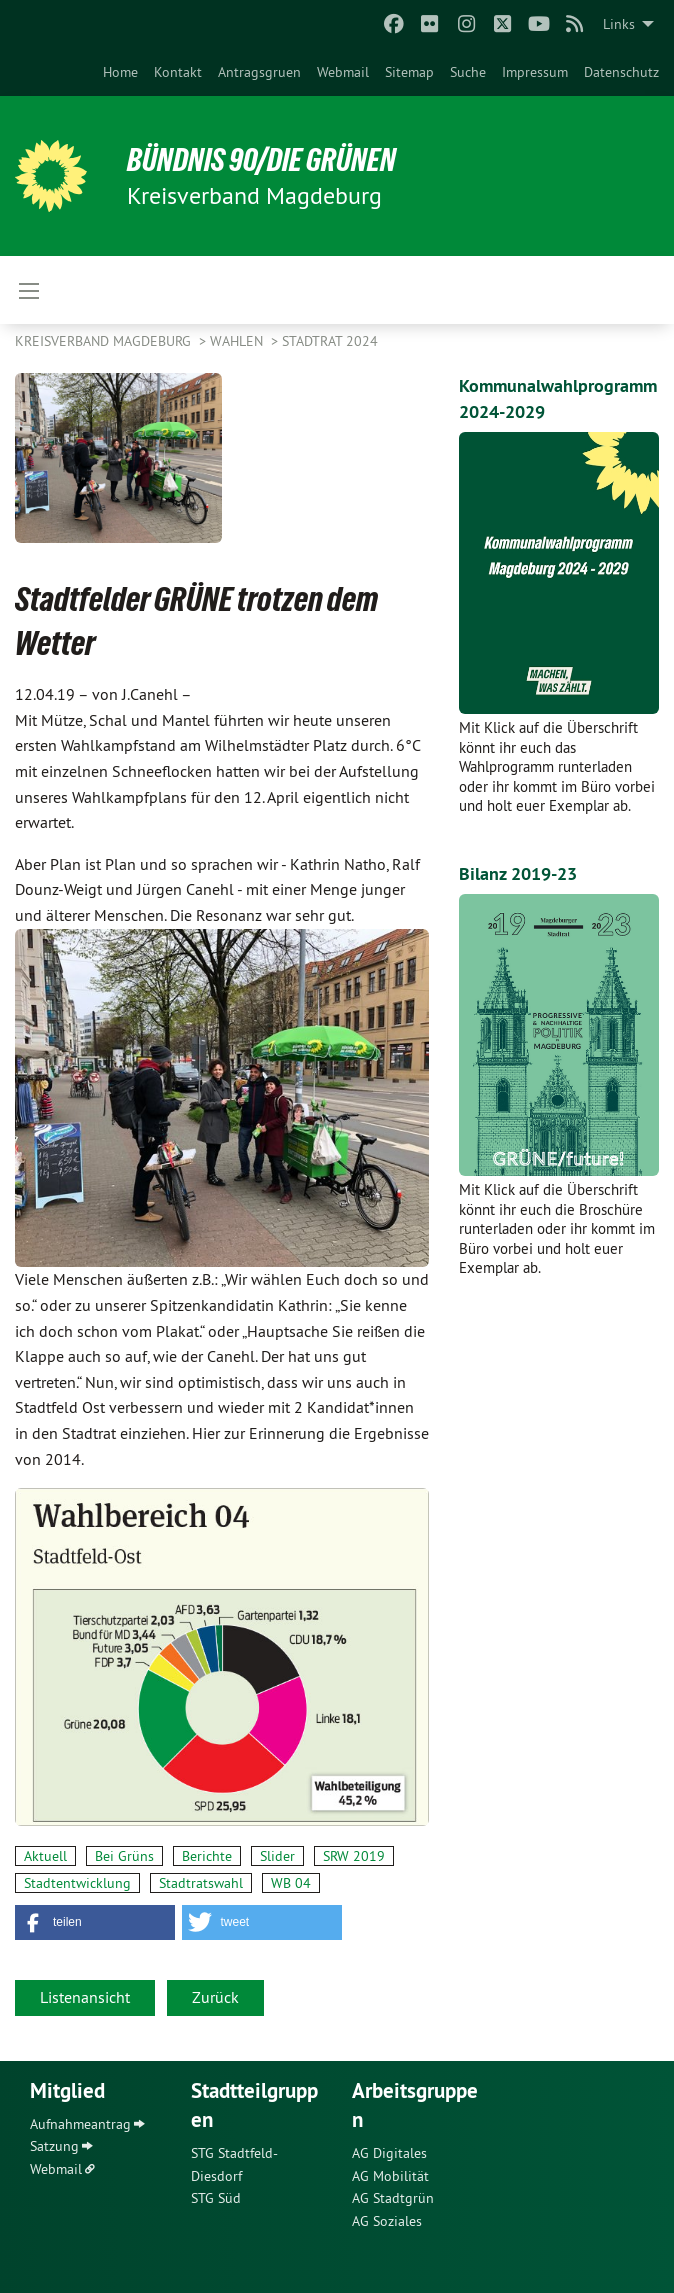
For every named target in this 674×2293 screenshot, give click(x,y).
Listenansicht (85, 1997)
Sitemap (409, 72)
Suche (468, 72)
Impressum (535, 72)
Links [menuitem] (619, 24)
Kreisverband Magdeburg (105, 341)
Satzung (54, 2146)
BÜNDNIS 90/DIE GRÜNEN (261, 160)
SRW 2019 (354, 1856)
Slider (277, 1856)
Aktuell (45, 1856)
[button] (95, 1922)
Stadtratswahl (201, 1883)
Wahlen (238, 341)
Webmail (343, 72)
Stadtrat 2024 (330, 341)
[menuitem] (120, 72)
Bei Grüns (124, 1856)
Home (120, 72)
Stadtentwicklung (77, 1883)
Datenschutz (621, 72)
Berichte (207, 1856)
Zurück (215, 1997)
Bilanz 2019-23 (518, 873)
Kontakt (178, 72)
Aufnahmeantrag (80, 2124)
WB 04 (291, 1883)
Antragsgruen (259, 72)
